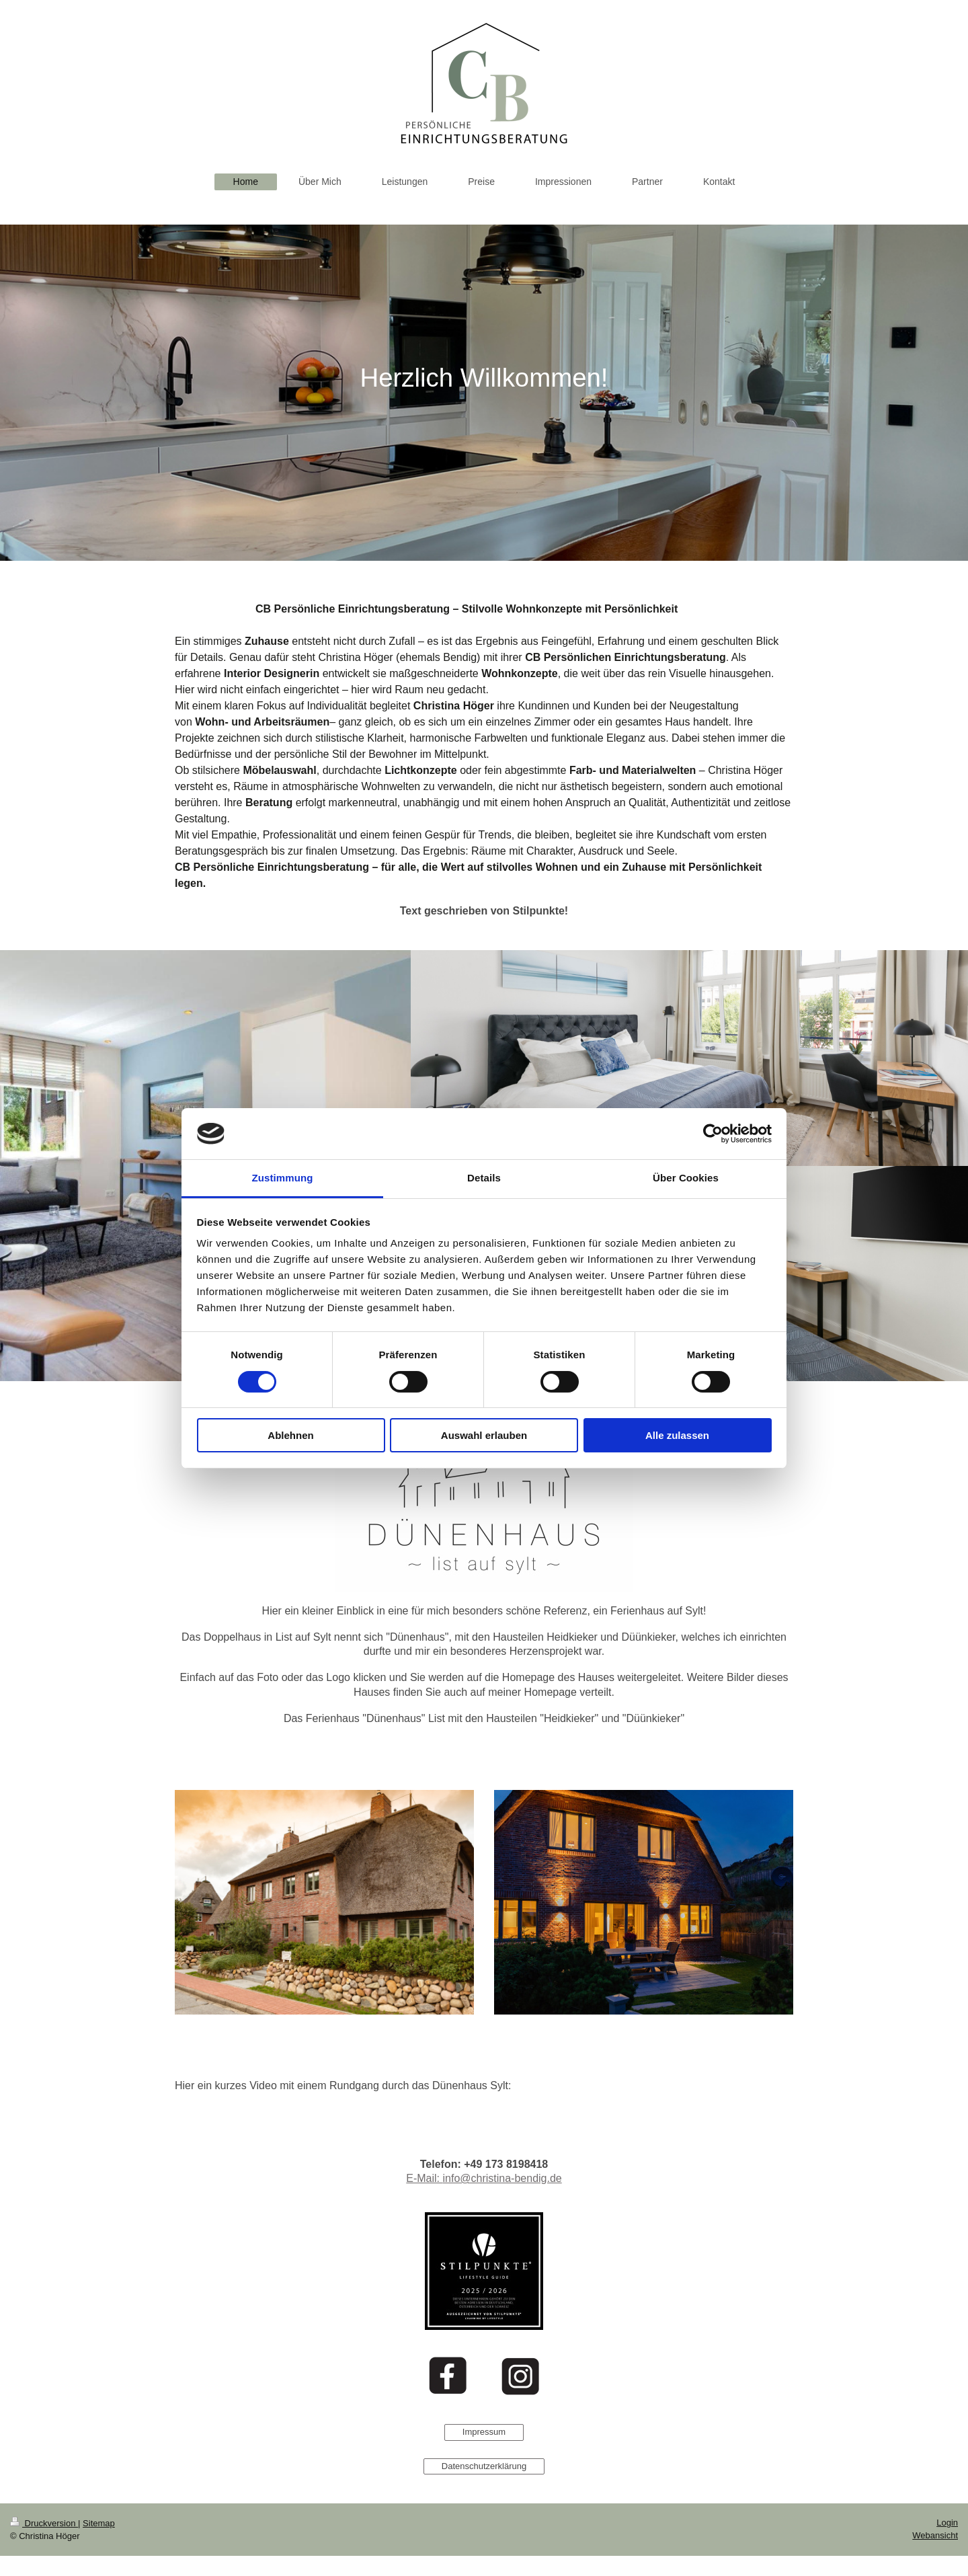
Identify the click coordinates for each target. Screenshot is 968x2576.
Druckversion (44, 2523)
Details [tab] (484, 1177)
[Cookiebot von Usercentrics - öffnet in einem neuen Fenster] (713, 1134)
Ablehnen (290, 1435)
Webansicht (935, 2535)
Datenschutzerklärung (484, 2466)
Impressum (484, 2432)
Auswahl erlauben (484, 1435)
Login (947, 2523)
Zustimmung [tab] (282, 1177)
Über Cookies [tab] (686, 1177)
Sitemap (99, 2523)
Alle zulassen (677, 1435)
